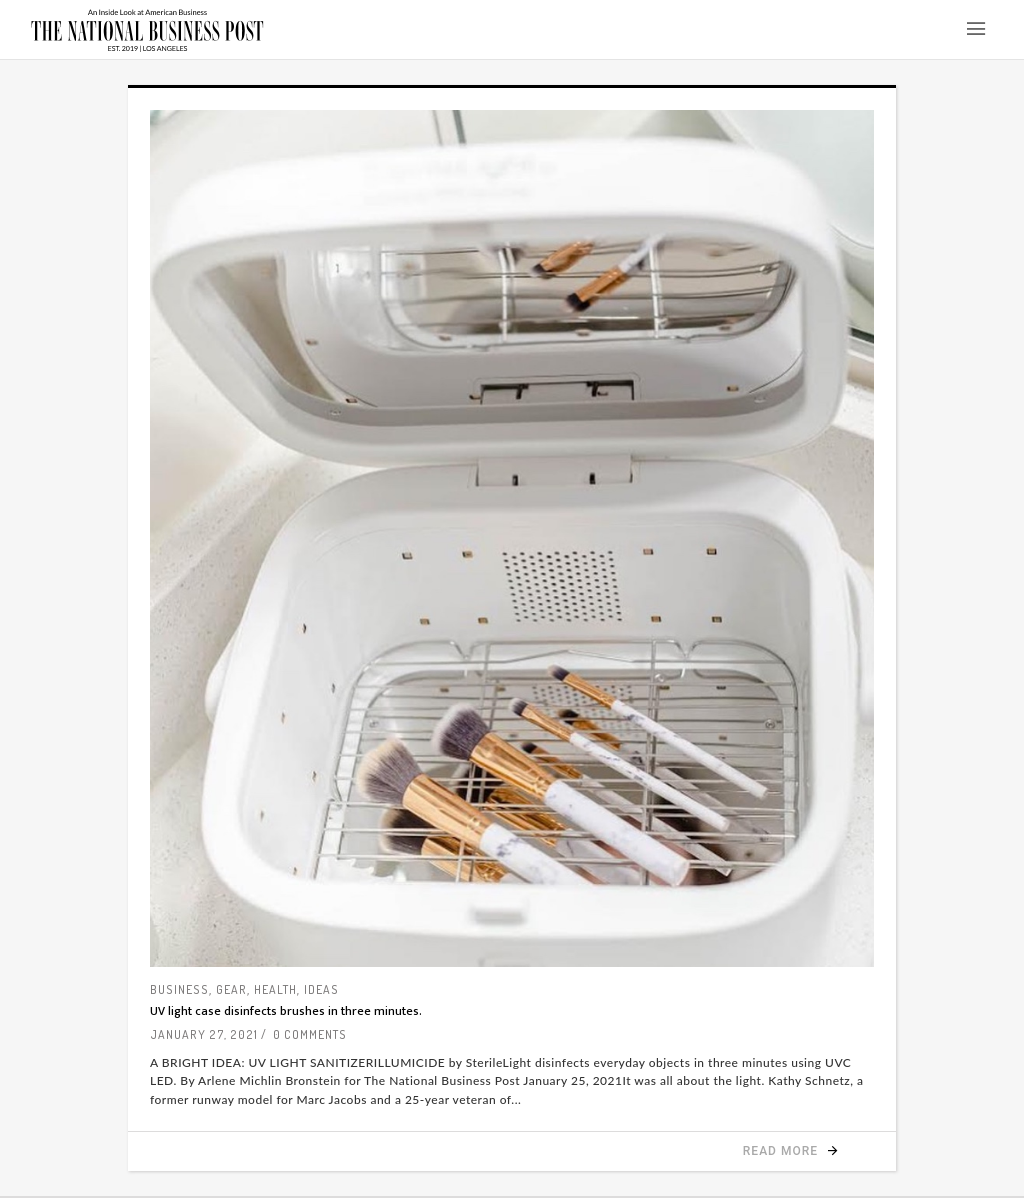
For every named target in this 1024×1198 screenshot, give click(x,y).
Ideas (321, 989)
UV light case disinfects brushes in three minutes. (286, 1011)
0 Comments (310, 1034)
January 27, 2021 (204, 1034)
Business (179, 989)
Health (275, 989)
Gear (231, 989)
